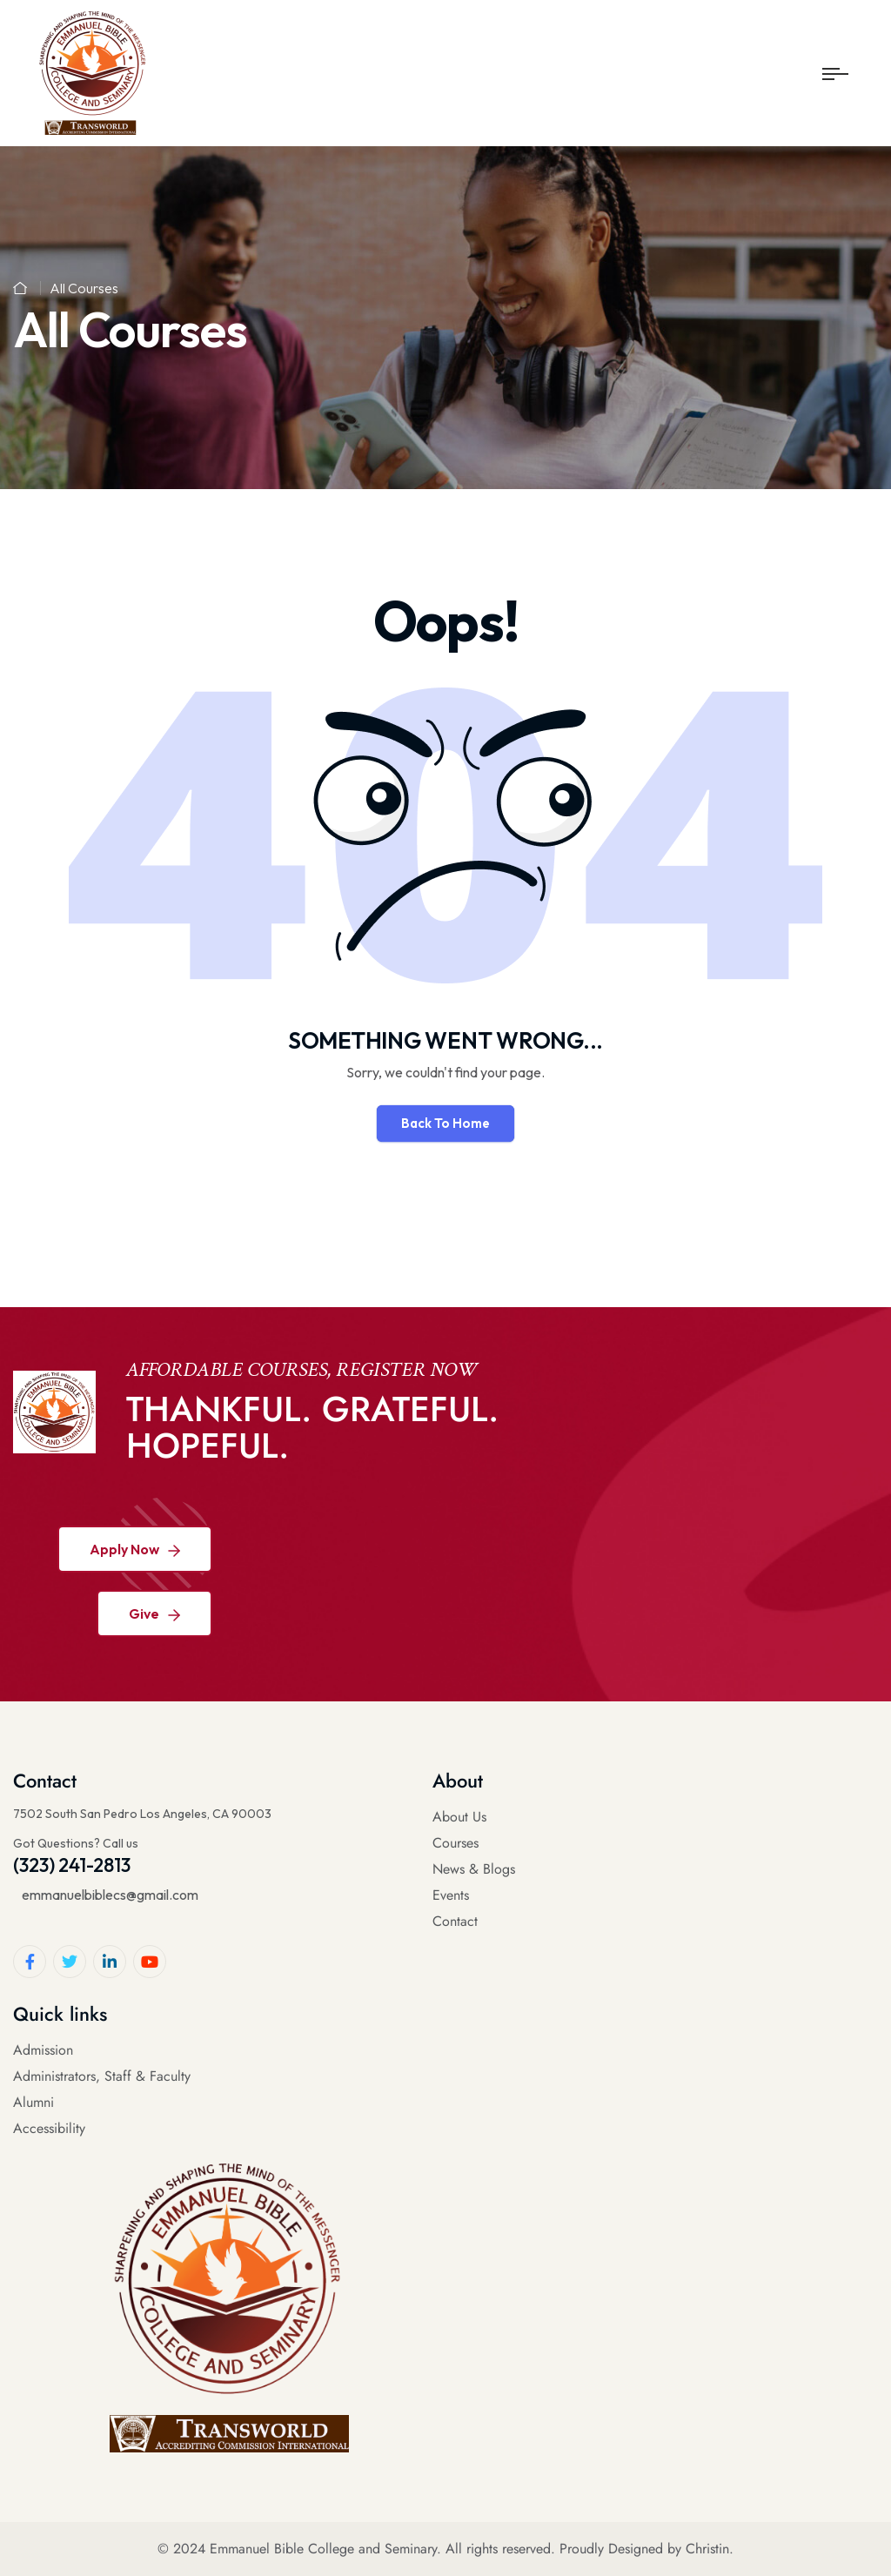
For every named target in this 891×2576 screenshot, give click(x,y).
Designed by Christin (668, 2549)
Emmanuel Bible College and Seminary (323, 2549)
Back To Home (445, 1123)
